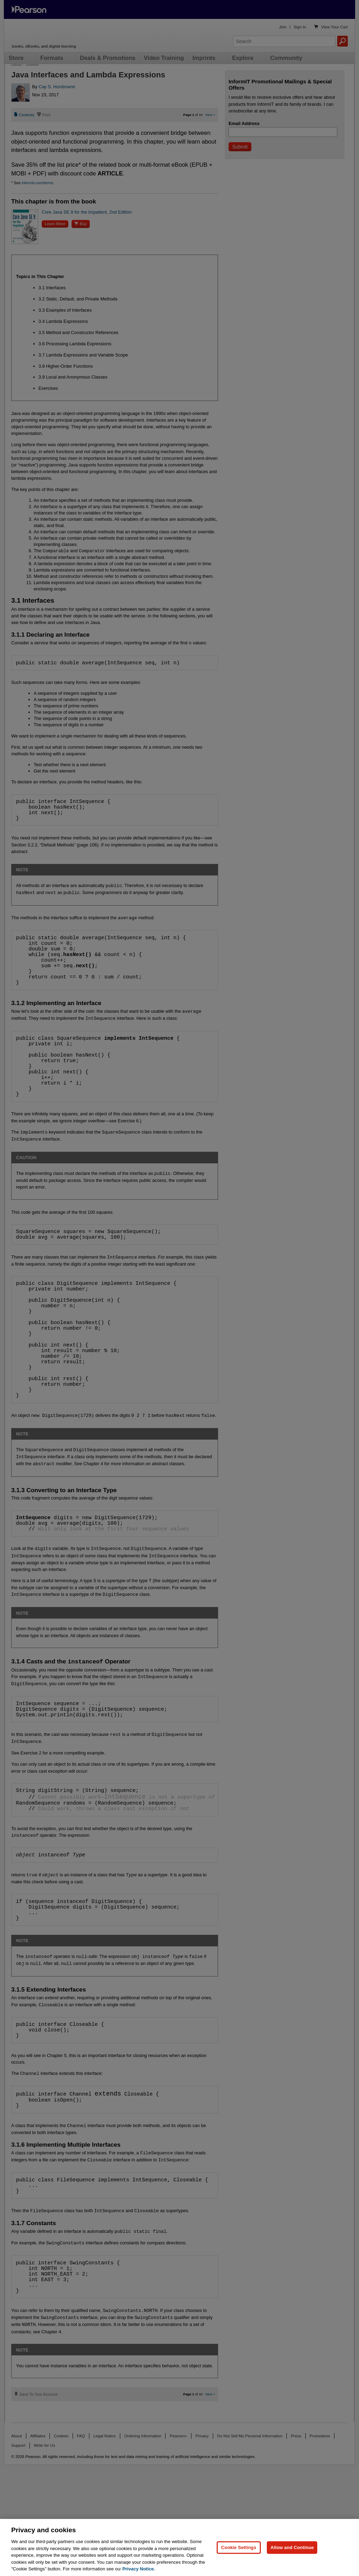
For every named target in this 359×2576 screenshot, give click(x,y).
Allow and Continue (292, 2547)
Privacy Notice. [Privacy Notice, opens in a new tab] (138, 2568)
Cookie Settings (238, 2547)
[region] (179, 2547)
